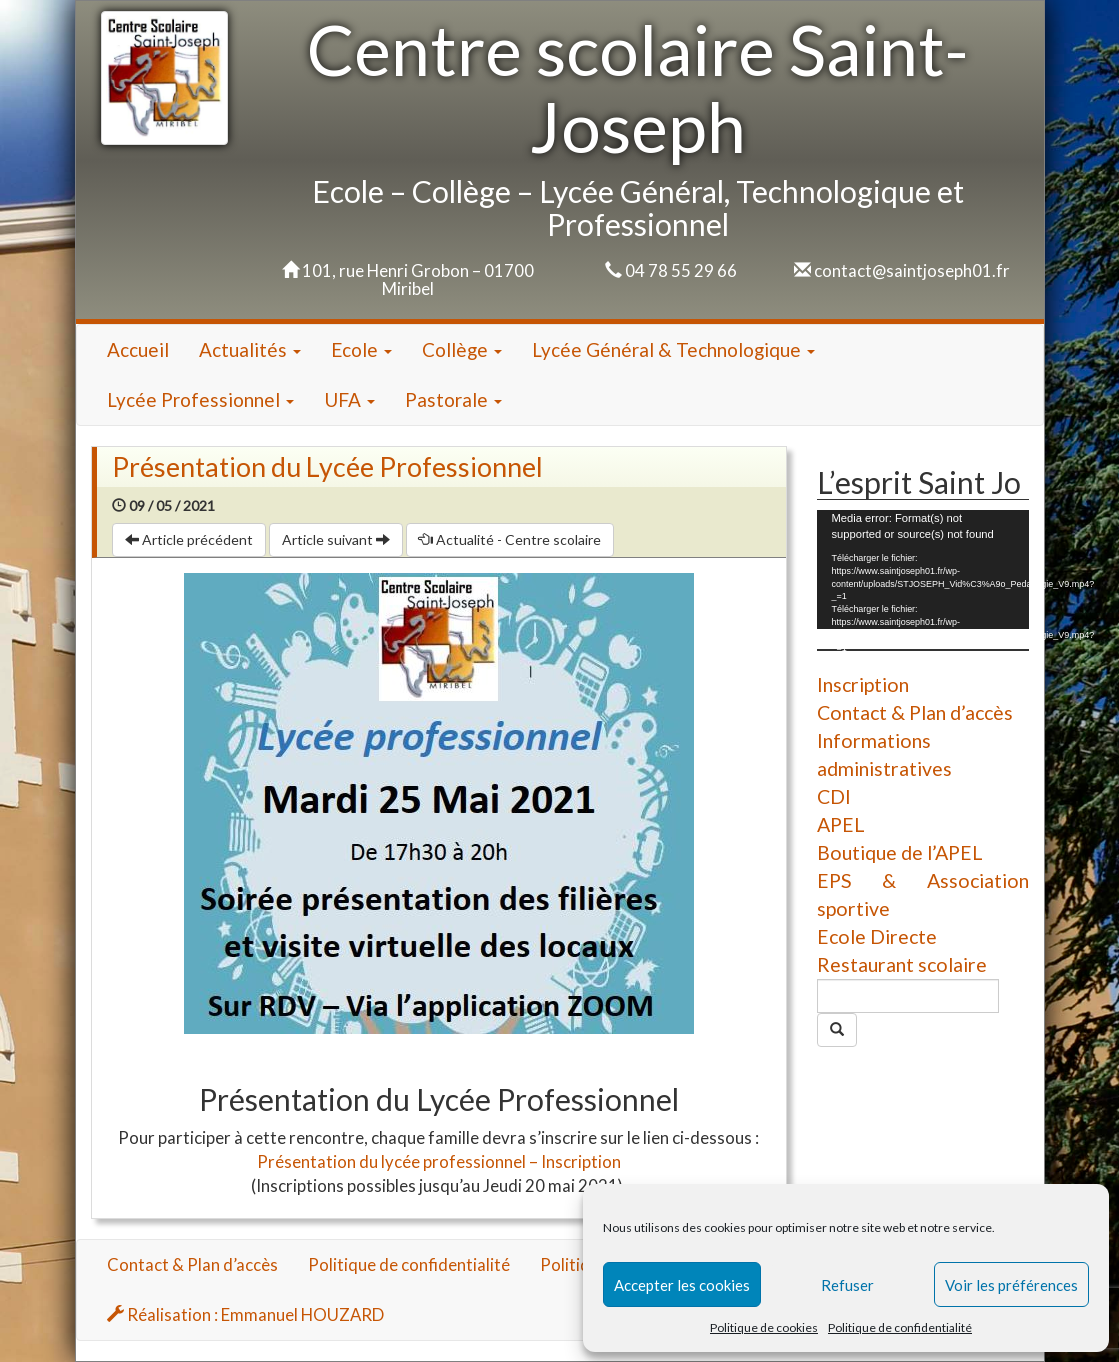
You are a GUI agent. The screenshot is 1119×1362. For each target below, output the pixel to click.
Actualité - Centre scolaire (510, 539)
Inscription (863, 684)
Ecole (361, 349)
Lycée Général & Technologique (673, 349)
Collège (462, 349)
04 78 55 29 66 (681, 270)
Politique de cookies (764, 1327)
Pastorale (453, 399)
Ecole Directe (877, 936)
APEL (841, 824)
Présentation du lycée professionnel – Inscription (439, 1161)
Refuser (847, 1285)
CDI (834, 796)
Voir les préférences (1011, 1285)
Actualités (250, 349)
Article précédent (189, 539)
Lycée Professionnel (200, 399)
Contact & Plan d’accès (915, 712)
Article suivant (336, 539)
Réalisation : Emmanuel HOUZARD (245, 1314)
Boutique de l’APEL (900, 852)
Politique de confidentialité (900, 1327)
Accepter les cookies (682, 1285)
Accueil (138, 349)
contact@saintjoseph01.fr (912, 270)
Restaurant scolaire (902, 964)
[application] (923, 569)
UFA (349, 399)
